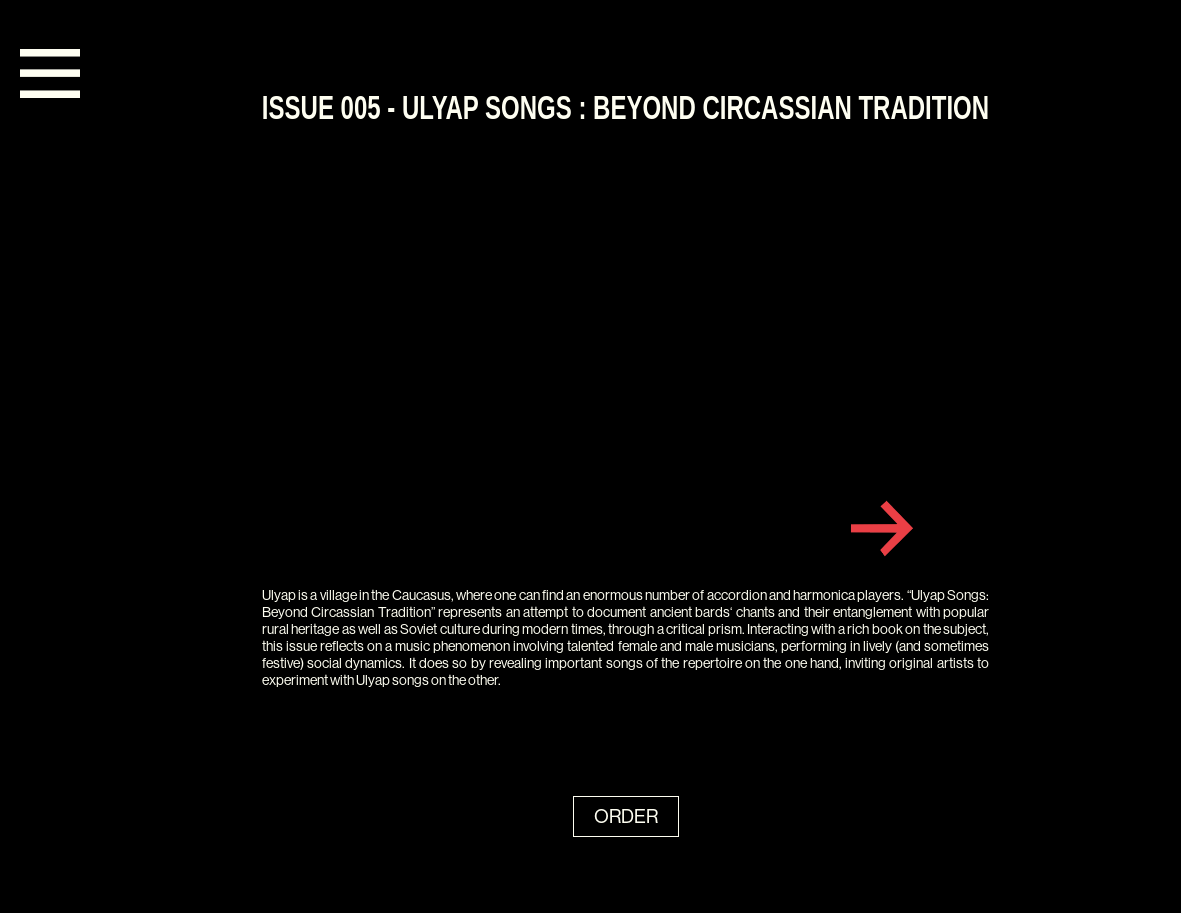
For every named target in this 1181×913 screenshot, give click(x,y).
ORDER (626, 816)
